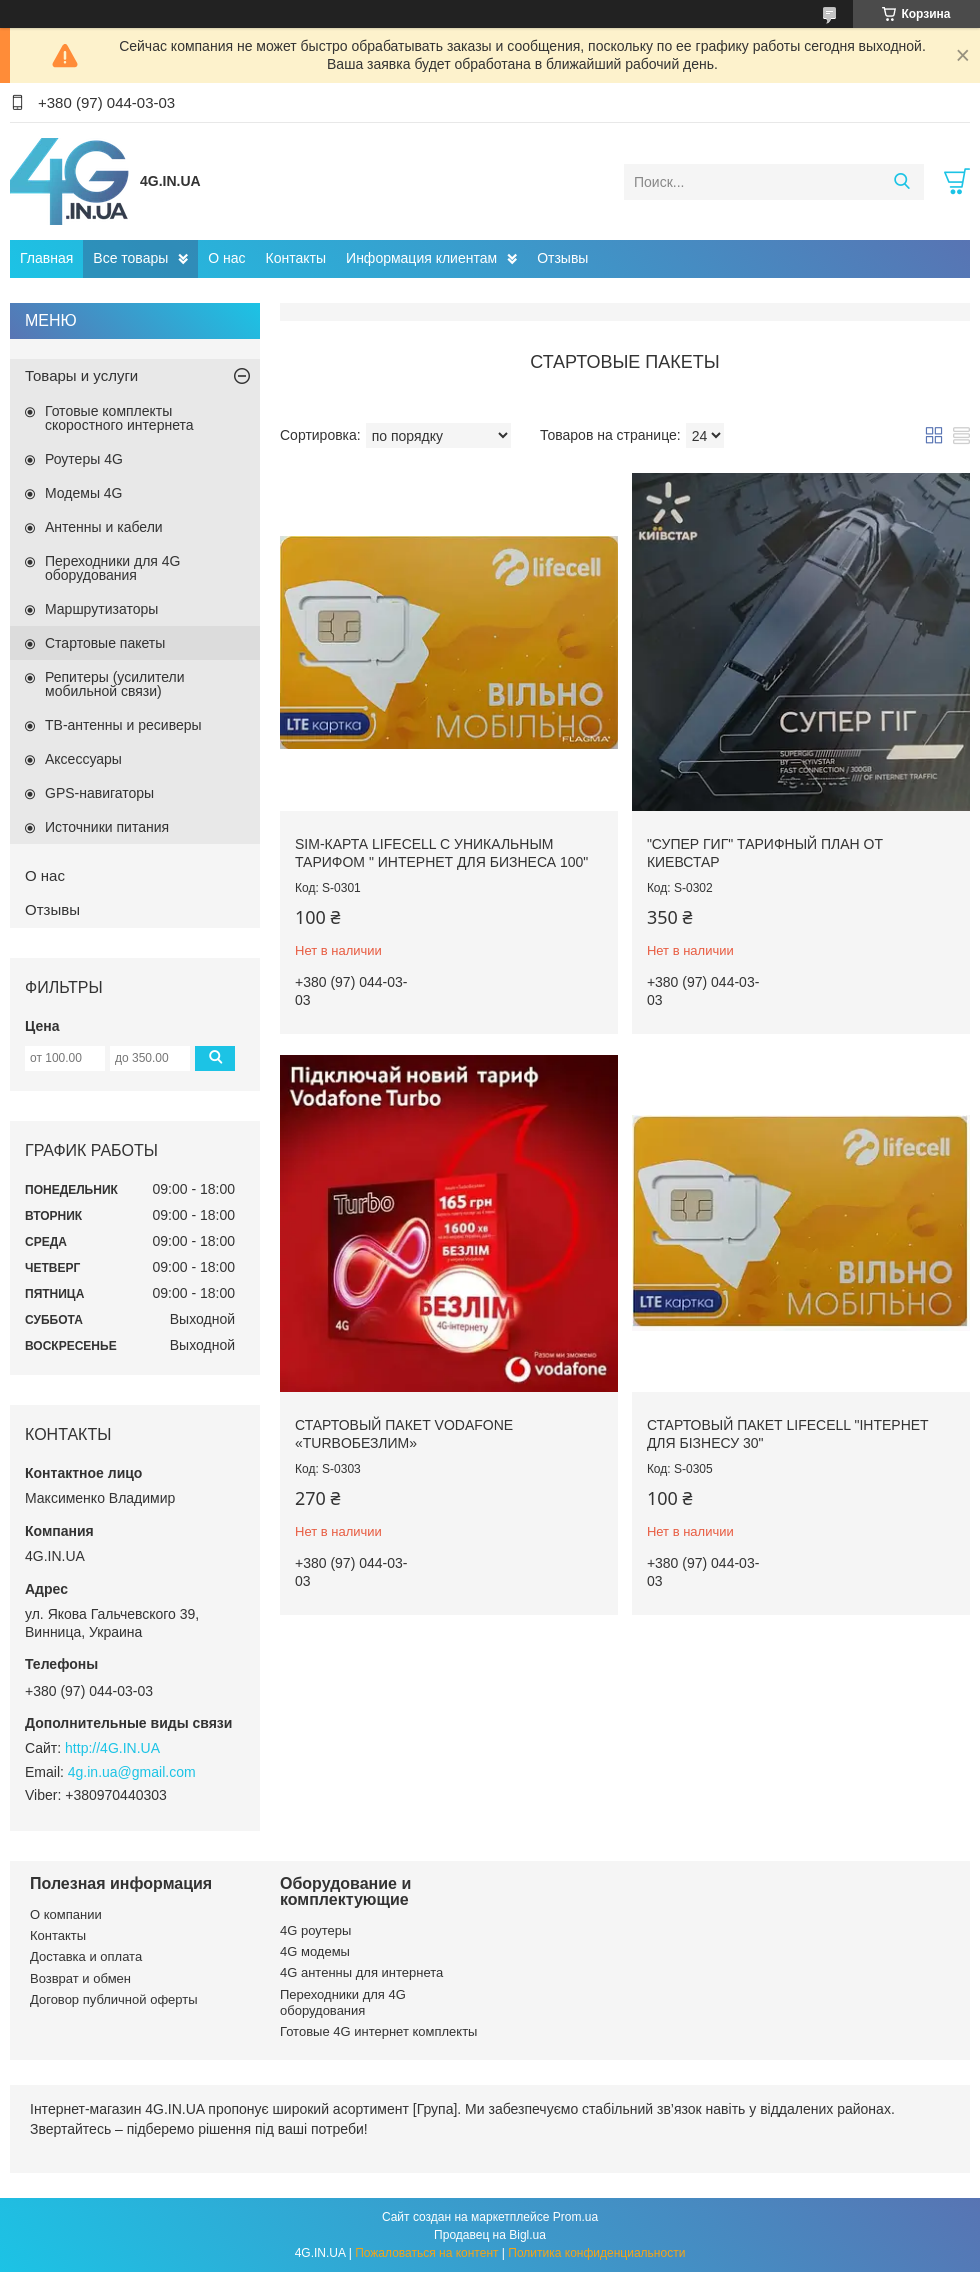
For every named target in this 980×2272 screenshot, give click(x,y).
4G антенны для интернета (361, 1972)
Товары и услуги (81, 375)
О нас (226, 258)
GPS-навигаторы (99, 793)
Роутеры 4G (84, 459)
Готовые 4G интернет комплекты (378, 2031)
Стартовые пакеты (105, 643)
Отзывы (562, 258)
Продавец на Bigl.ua (490, 2235)
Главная (46, 258)
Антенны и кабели (104, 527)
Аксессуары (83, 759)
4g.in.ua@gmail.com (132, 1772)
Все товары (130, 258)
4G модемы (315, 1951)
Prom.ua (575, 2217)
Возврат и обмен (80, 1978)
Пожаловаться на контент (426, 2253)
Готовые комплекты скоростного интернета (119, 418)
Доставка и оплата (86, 1956)
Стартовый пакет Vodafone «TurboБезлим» (404, 1434)
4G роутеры (315, 1930)
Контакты (296, 258)
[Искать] (901, 182)
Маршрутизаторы (101, 609)
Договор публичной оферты (114, 1999)
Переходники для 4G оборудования (112, 568)
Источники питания (107, 827)
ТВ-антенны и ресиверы (123, 725)
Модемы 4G (84, 493)
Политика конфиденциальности (596, 2253)
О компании (66, 1914)
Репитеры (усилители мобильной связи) (115, 684)
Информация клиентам (421, 258)
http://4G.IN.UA (112, 1748)
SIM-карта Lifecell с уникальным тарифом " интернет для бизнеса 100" (441, 853)
